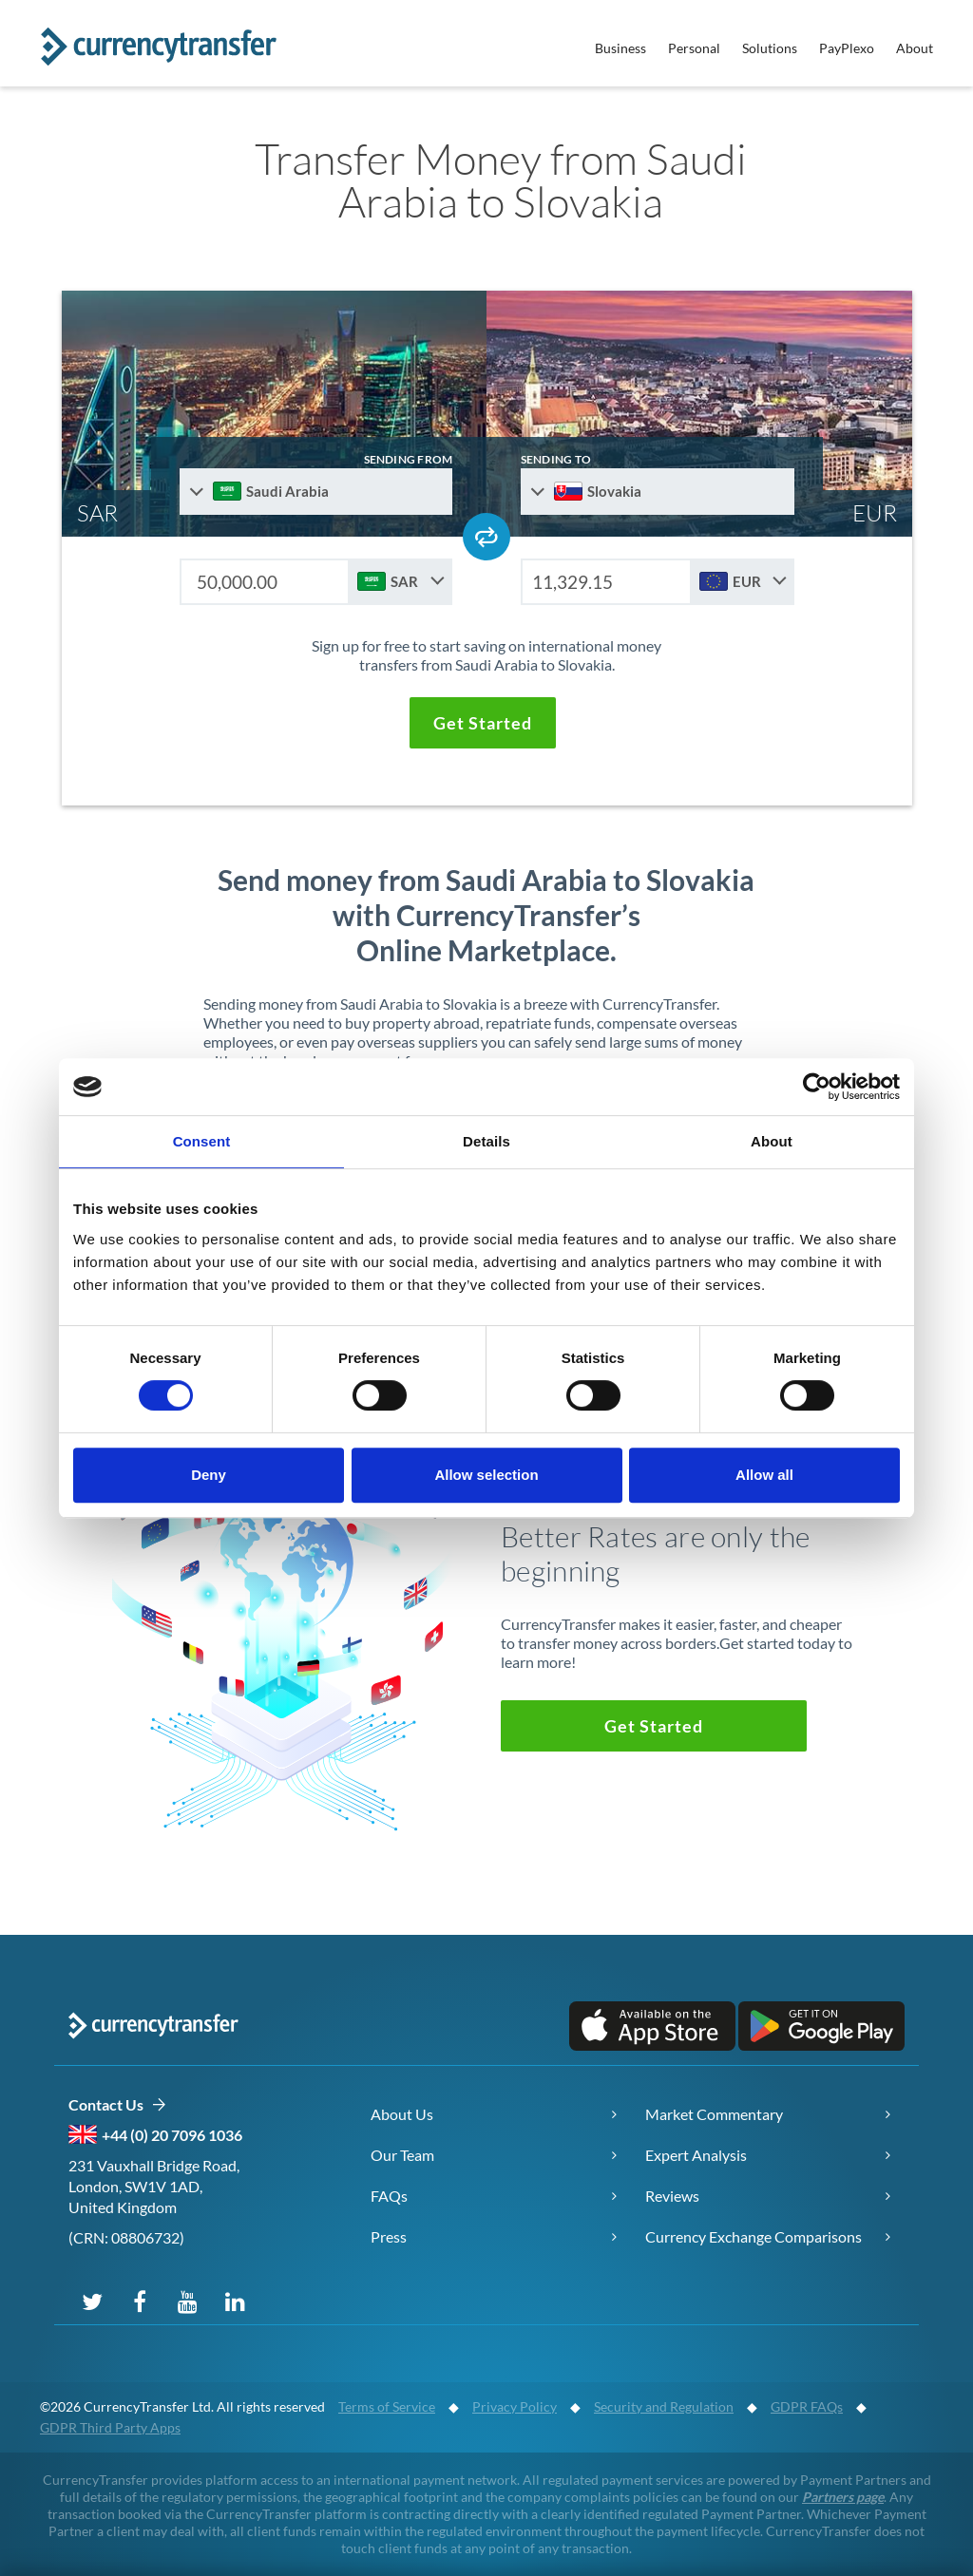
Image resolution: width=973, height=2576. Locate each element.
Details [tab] (486, 1141)
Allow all (764, 1475)
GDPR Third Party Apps (110, 2427)
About (914, 48)
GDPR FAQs (807, 2406)
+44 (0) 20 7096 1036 (172, 2135)
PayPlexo (846, 48)
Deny (208, 1475)
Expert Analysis (696, 2155)
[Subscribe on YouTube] (187, 2300)
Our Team (402, 2155)
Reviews (672, 2196)
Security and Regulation (664, 2406)
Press (389, 2236)
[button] (482, 722)
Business (620, 48)
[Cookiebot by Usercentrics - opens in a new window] (817, 1086)
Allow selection (486, 1475)
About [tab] (771, 1141)
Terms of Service (386, 2406)
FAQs (389, 2196)
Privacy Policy (514, 2406)
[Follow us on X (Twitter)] (92, 2300)
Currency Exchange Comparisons (753, 2236)
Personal (694, 48)
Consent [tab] (202, 1141)
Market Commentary (714, 2114)
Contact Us (117, 2105)
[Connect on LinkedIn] (234, 2300)
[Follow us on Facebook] (139, 2300)
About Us (402, 2114)
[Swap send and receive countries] (486, 536)
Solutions (769, 48)
